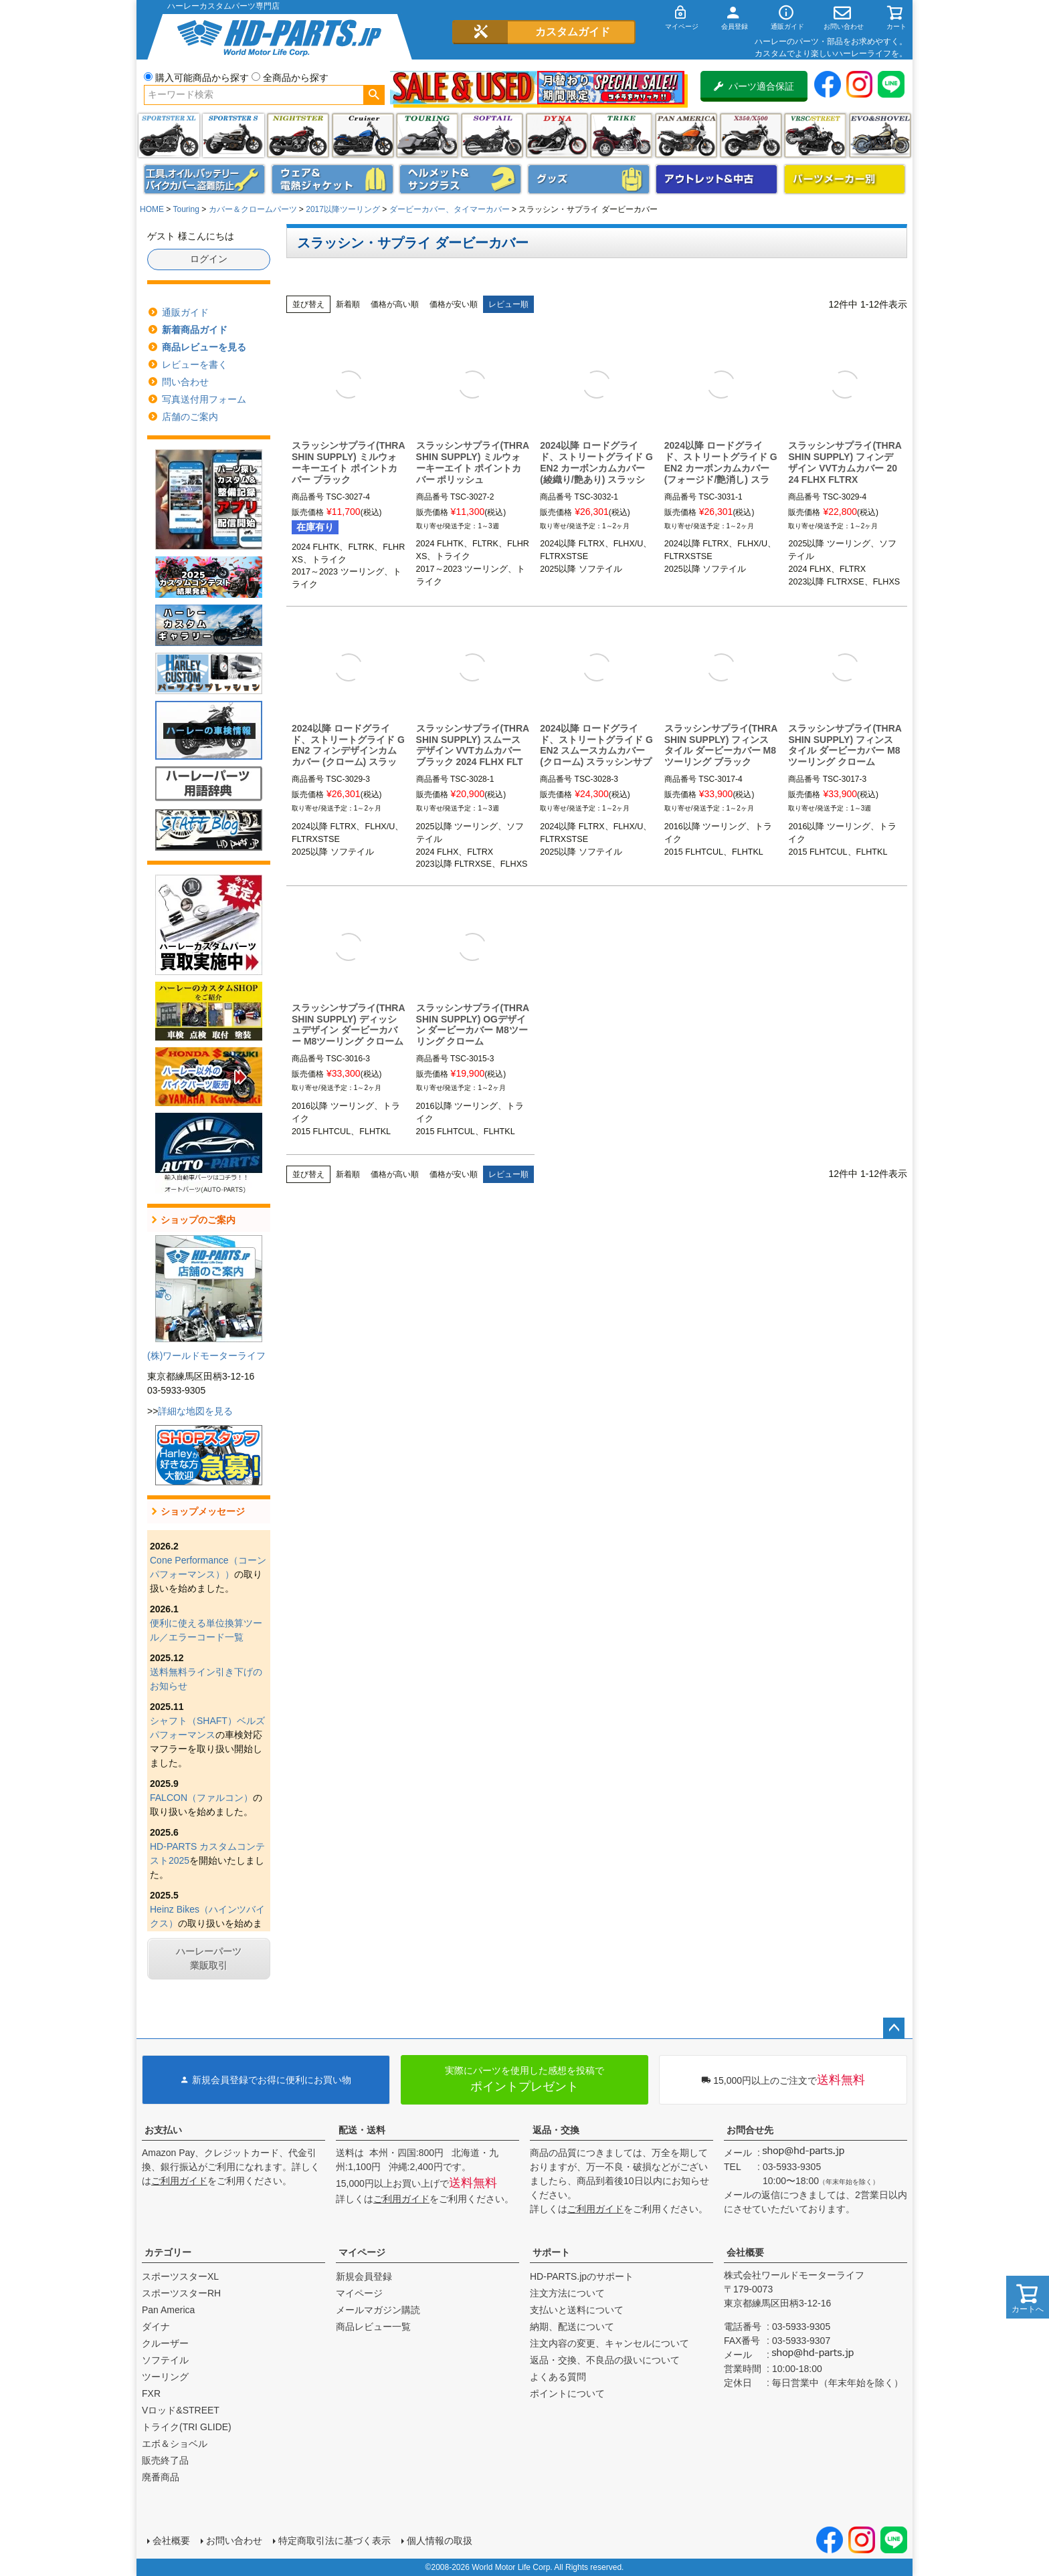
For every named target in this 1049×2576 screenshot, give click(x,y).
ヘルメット (460, 179)
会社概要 (745, 2252)
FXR (151, 2393)
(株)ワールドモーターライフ (206, 1355)
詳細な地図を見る (195, 1411)
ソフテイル (492, 135)
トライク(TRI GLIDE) (621, 135)
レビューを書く (194, 364)
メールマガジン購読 (378, 2309)
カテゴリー (168, 2252)
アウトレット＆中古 (716, 179)
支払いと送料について (577, 2309)
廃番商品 (160, 2477)
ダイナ (557, 135)
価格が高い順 (395, 304)
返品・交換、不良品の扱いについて (605, 2360)
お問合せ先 (750, 2130)
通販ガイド (185, 312)
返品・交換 (556, 2130)
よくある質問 (558, 2376)
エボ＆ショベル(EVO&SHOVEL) (880, 135)
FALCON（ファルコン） (201, 1797)
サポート (551, 2252)
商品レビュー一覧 (373, 2326)
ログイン (208, 258)
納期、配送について (572, 2326)
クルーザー (165, 2343)
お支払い (163, 2130)
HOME (152, 209)
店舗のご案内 (190, 416)
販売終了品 (165, 2460)
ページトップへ (893, 2028)
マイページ (362, 2252)
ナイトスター (298, 135)
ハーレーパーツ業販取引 (209, 1958)
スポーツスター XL (168, 135)
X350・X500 (751, 135)
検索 (373, 95)
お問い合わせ (234, 2540)
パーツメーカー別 (845, 179)
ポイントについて (567, 2393)
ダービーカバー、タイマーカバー (449, 209)
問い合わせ (185, 382)
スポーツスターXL (180, 2276)
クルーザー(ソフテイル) (362, 135)
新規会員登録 (364, 2276)
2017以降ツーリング (343, 209)
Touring (186, 209)
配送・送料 (362, 2130)
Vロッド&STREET (180, 2410)
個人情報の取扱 (439, 2540)
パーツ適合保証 (754, 86)
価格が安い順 (454, 304)
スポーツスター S (233, 135)
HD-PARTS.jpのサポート (582, 2276)
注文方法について (567, 2293)
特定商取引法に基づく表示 (334, 2540)
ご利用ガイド (179, 2180)
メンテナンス (205, 179)
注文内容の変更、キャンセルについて (609, 2343)
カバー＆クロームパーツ (253, 209)
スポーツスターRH (181, 2293)
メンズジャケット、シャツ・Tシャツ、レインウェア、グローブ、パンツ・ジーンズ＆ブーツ (332, 179)
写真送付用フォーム (204, 399)
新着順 (348, 304)
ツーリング (427, 135)
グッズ (589, 179)
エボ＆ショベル (174, 2443)
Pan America (686, 135)
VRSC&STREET (815, 135)
